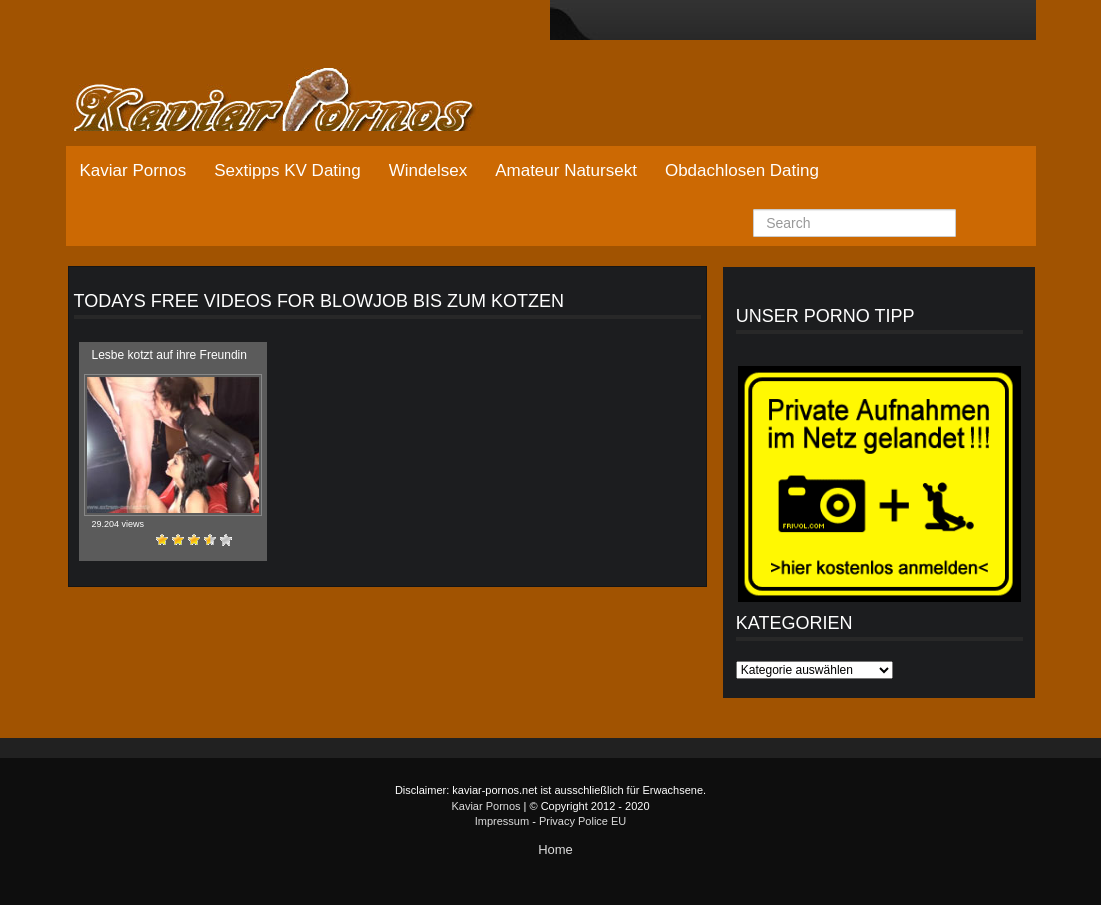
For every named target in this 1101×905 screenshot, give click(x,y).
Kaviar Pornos (133, 170)
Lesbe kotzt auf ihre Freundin (169, 355)
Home (555, 849)
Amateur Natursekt (566, 170)
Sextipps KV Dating (287, 170)
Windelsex (428, 170)
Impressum (502, 821)
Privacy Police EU (582, 821)
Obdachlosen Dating (742, 170)
